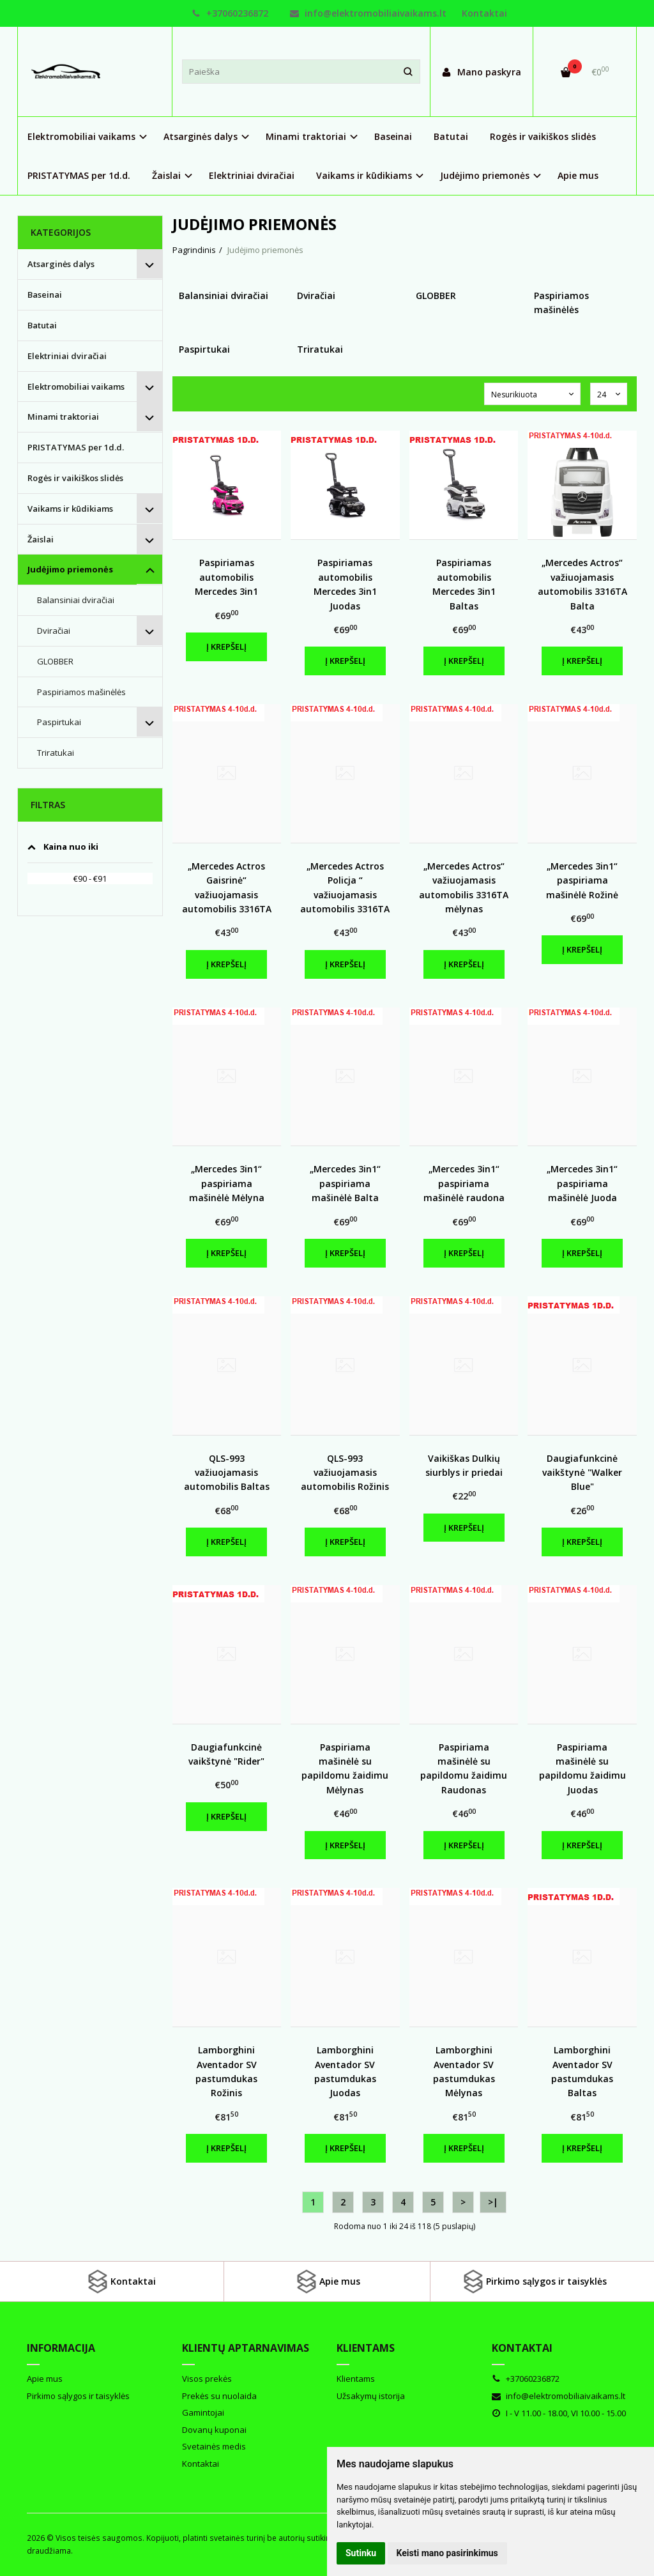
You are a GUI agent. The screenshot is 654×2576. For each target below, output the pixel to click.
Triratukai (55, 752)
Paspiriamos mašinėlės (81, 692)
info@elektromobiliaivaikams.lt (368, 13)
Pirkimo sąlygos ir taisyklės (533, 2281)
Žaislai (40, 539)
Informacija (61, 2348)
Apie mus (578, 175)
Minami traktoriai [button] (306, 136)
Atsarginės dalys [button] (201, 136)
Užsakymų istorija (371, 2396)
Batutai (451, 136)
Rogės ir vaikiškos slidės (543, 136)
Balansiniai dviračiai (75, 600)
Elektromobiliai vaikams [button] (81, 136)
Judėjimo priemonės (70, 569)
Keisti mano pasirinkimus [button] (447, 2553)
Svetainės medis (214, 2446)
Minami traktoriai (63, 416)
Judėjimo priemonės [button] (484, 175)
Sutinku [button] (361, 2553)
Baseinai (393, 136)
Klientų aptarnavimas (245, 2348)
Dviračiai (53, 630)
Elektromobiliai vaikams (76, 386)
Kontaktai (484, 13)
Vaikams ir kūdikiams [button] (364, 175)
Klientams (366, 2348)
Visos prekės (207, 2378)
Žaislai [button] (166, 175)
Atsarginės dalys (61, 264)
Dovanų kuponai (214, 2429)
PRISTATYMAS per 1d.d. (78, 175)
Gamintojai (203, 2412)
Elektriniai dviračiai (251, 175)
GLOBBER (55, 661)
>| (493, 2202)
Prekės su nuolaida (219, 2396)
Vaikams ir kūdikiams (70, 508)
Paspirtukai (59, 722)
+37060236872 (230, 13)
